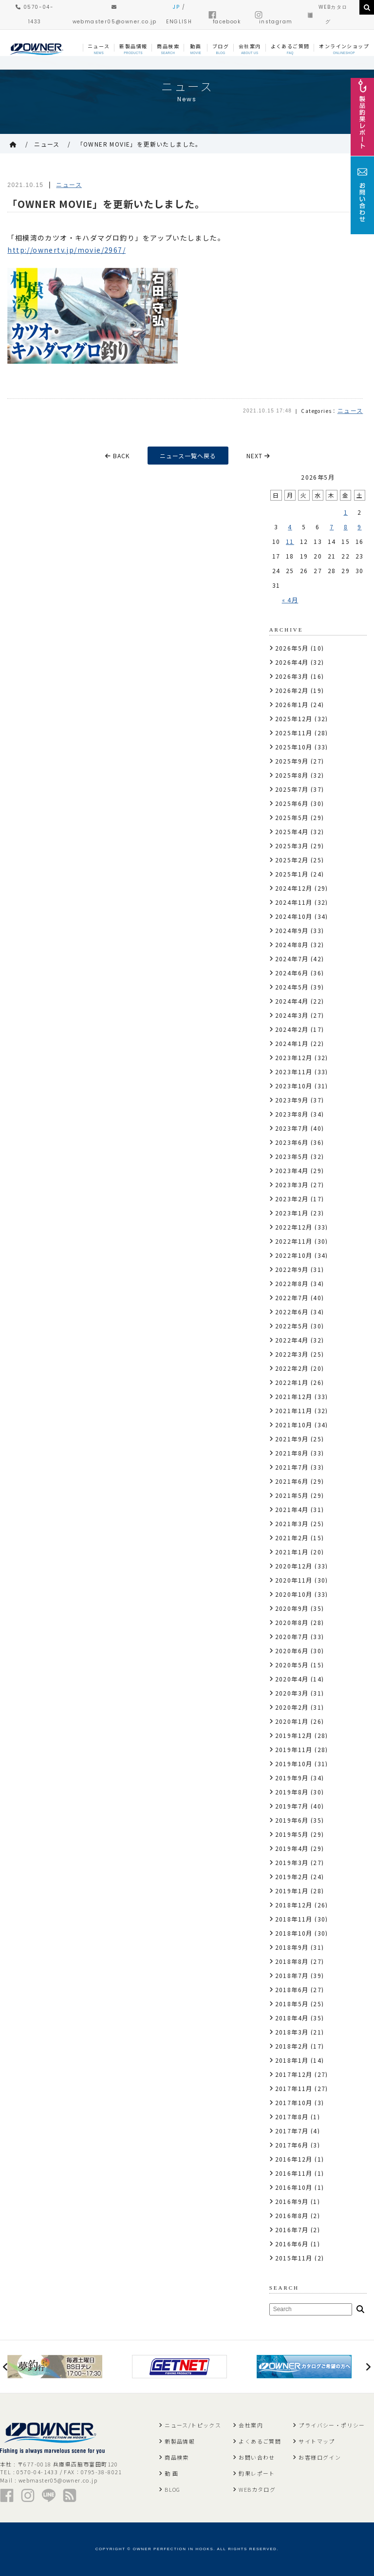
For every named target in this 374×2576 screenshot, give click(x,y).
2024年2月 (292, 1029)
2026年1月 (292, 704)
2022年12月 (294, 1227)
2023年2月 (292, 1199)
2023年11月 (294, 1071)
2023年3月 (292, 1184)
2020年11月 (294, 1580)
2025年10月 (294, 747)
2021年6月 (292, 1481)
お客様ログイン (320, 2457)
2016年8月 (292, 2215)
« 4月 (290, 600)
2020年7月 (292, 1636)
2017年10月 (294, 2102)
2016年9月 (292, 2201)
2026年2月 (292, 690)
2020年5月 (292, 1665)
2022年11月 (294, 1241)
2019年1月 (292, 1890)
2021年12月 (294, 1396)
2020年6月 (292, 1650)
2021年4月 (292, 1509)
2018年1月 (292, 2060)
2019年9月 (292, 1777)
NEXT (258, 455)
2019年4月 (292, 1848)
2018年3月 (292, 2032)
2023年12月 (294, 1057)
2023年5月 (292, 1156)
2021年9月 (292, 1439)
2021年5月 (292, 1495)
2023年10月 (294, 1086)
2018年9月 (292, 1947)
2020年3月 (292, 1693)
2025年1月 (292, 874)
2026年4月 (292, 662)
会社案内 (251, 2425)
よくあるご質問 (260, 2441)
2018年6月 (292, 1989)
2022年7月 (292, 1297)
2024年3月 (292, 1015)
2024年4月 (292, 1001)
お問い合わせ (257, 2457)
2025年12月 (294, 718)
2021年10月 (294, 1424)
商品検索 (177, 2457)
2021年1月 (292, 1552)
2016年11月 (294, 2173)
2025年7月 (292, 789)
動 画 (171, 2473)
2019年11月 (294, 1749)
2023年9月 (292, 1100)
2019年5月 (292, 1834)
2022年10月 (294, 1255)
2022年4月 (292, 1340)
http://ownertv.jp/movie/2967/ (66, 250)
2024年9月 (292, 930)
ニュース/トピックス (193, 2425)
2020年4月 (292, 1679)
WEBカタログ (257, 2489)
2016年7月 (292, 2229)
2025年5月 (292, 817)
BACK (117, 455)
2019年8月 (292, 1792)
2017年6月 (292, 2145)
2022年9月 (292, 1269)
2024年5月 (292, 987)
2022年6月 (292, 1311)
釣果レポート (257, 2473)
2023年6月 (292, 1142)
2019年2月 (292, 1876)
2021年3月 (292, 1523)
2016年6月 (292, 2244)
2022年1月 (292, 1382)
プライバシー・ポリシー (332, 2425)
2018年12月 (294, 1905)
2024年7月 (292, 958)
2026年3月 (292, 676)
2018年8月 (292, 1961)
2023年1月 (292, 1213)
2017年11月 (294, 2088)
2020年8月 (292, 1622)
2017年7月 (292, 2131)
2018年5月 (292, 2003)
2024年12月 (294, 888)
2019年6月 (292, 1820)
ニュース (47, 144)
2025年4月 (292, 831)
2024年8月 (292, 944)
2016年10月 (294, 2187)
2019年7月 (292, 1806)
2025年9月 (292, 761)
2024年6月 (292, 973)
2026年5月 (292, 648)
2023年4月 (292, 1170)
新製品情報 (180, 2441)
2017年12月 (294, 2074)
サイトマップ (317, 2441)
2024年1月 (292, 1043)
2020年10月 (294, 1594)
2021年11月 (294, 1410)
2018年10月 (294, 1933)
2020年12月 (294, 1566)
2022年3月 (292, 1354)
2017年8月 (292, 2116)
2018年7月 (292, 1975)
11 (290, 541)
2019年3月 (292, 1862)
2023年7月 (292, 1128)
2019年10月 (294, 1763)
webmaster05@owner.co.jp (58, 2480)
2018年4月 (292, 2018)
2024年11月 (294, 902)
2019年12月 (294, 1735)
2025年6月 (292, 803)
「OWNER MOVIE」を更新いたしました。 (139, 144)
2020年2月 (292, 1707)
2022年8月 (292, 1283)
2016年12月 (294, 2159)
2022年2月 (292, 1368)
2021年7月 (292, 1467)
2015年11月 (294, 2258)
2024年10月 (294, 916)
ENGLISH (179, 21)
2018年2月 (292, 2046)
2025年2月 (292, 860)
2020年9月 (292, 1608)
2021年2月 (292, 1537)
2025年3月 (292, 845)
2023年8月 (292, 1114)
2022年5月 (292, 1326)
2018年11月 (294, 1919)
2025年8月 (292, 775)
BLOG (173, 2489)
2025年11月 (294, 732)
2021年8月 (292, 1453)
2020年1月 (292, 1721)
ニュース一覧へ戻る (188, 455)
